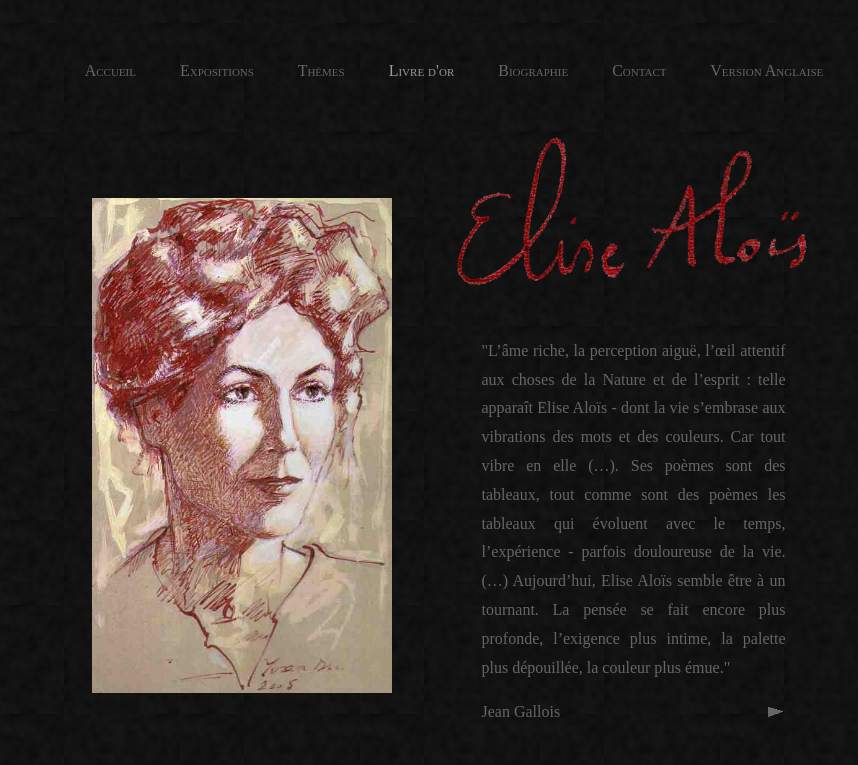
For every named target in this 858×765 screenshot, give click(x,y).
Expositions (195, 70)
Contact (637, 70)
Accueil (110, 70)
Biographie (513, 70)
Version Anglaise (765, 70)
